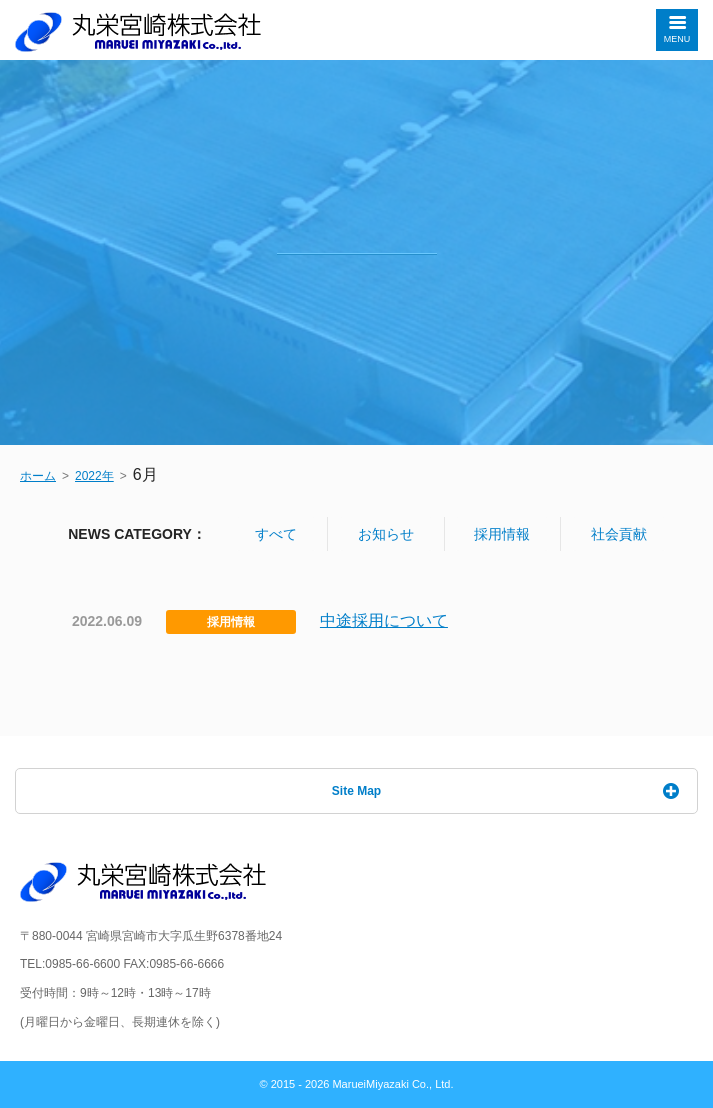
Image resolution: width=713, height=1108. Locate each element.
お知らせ (386, 534)
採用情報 (502, 534)
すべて (276, 534)
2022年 (94, 476)
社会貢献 (619, 534)
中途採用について (384, 620)
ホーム (38, 476)
